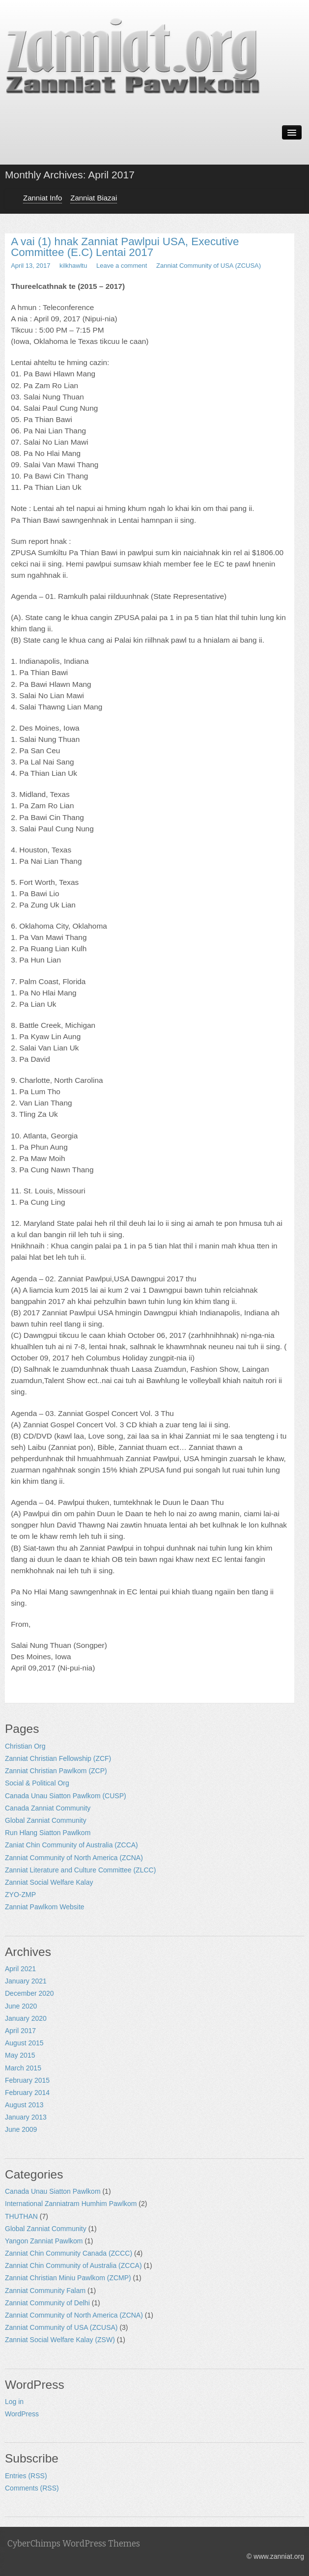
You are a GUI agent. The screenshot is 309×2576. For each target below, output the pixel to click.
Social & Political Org (37, 1783)
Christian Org (25, 1746)
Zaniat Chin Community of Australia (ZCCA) (71, 1845)
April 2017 (20, 2031)
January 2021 (26, 1981)
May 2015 (20, 2055)
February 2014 (27, 2092)
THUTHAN (21, 2216)
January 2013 (26, 2117)
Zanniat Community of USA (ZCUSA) (208, 265)
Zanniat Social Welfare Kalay (49, 1882)
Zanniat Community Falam (45, 2290)
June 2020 (21, 2006)
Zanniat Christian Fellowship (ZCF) (58, 1758)
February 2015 (27, 2080)
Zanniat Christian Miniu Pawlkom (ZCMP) (68, 2278)
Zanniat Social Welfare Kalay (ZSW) (60, 2340)
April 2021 (20, 1969)
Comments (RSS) (32, 2488)
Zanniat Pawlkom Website (44, 1907)
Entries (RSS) (26, 2476)
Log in (14, 2402)
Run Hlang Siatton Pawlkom (47, 1833)
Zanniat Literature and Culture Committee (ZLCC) (80, 1870)
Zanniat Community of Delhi (47, 2303)
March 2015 (23, 2068)
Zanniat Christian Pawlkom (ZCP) (56, 1771)
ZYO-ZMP (20, 1894)
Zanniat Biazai (93, 198)
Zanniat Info (42, 198)
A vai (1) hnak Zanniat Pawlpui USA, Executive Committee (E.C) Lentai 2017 (125, 246)
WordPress (22, 2414)
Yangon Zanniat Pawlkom (44, 2241)
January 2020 (26, 2018)
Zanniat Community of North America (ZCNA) (74, 1858)
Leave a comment (121, 265)
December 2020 (29, 1993)
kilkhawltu (73, 265)
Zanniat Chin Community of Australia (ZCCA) (73, 2265)
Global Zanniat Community (45, 1820)
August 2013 (24, 2105)
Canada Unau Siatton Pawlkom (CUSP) (65, 1796)
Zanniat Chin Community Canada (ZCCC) (68, 2253)
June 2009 (21, 2129)
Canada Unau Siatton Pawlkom (53, 2191)
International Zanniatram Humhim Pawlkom (71, 2204)
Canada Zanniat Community (47, 1808)
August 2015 (24, 2043)
